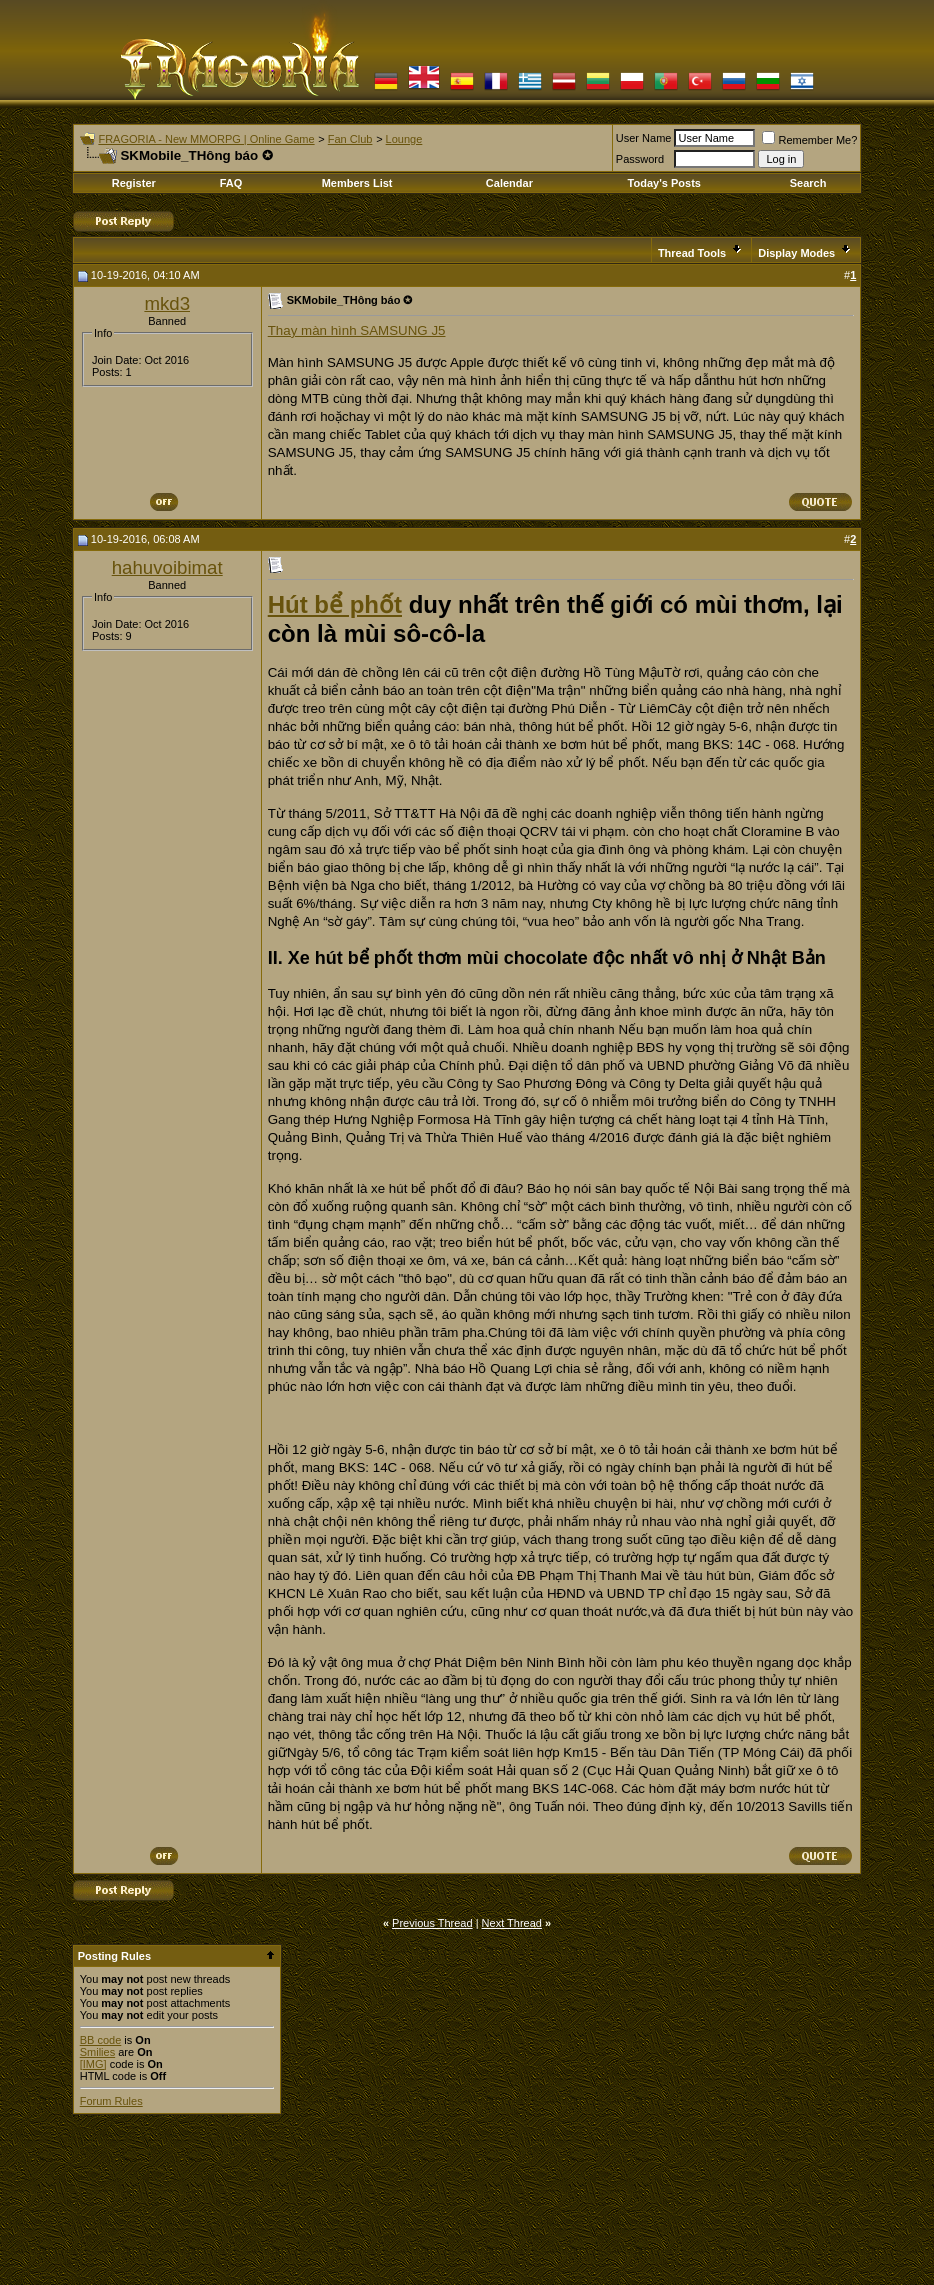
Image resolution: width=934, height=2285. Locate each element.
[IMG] (93, 2064)
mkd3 (167, 303)
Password (640, 159)
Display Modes (796, 253)
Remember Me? (809, 140)
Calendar (509, 183)
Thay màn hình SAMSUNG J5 (357, 330)
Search (808, 183)
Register (134, 183)
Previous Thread (432, 1923)
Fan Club (350, 139)
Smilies (97, 2052)
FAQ (231, 183)
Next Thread (512, 1923)
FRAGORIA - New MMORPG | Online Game (206, 139)
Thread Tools (692, 253)
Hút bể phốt (335, 604)
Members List (357, 183)
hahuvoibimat (167, 567)
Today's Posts (664, 183)
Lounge (404, 139)
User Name (644, 138)
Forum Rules (111, 2101)
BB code (101, 2040)
